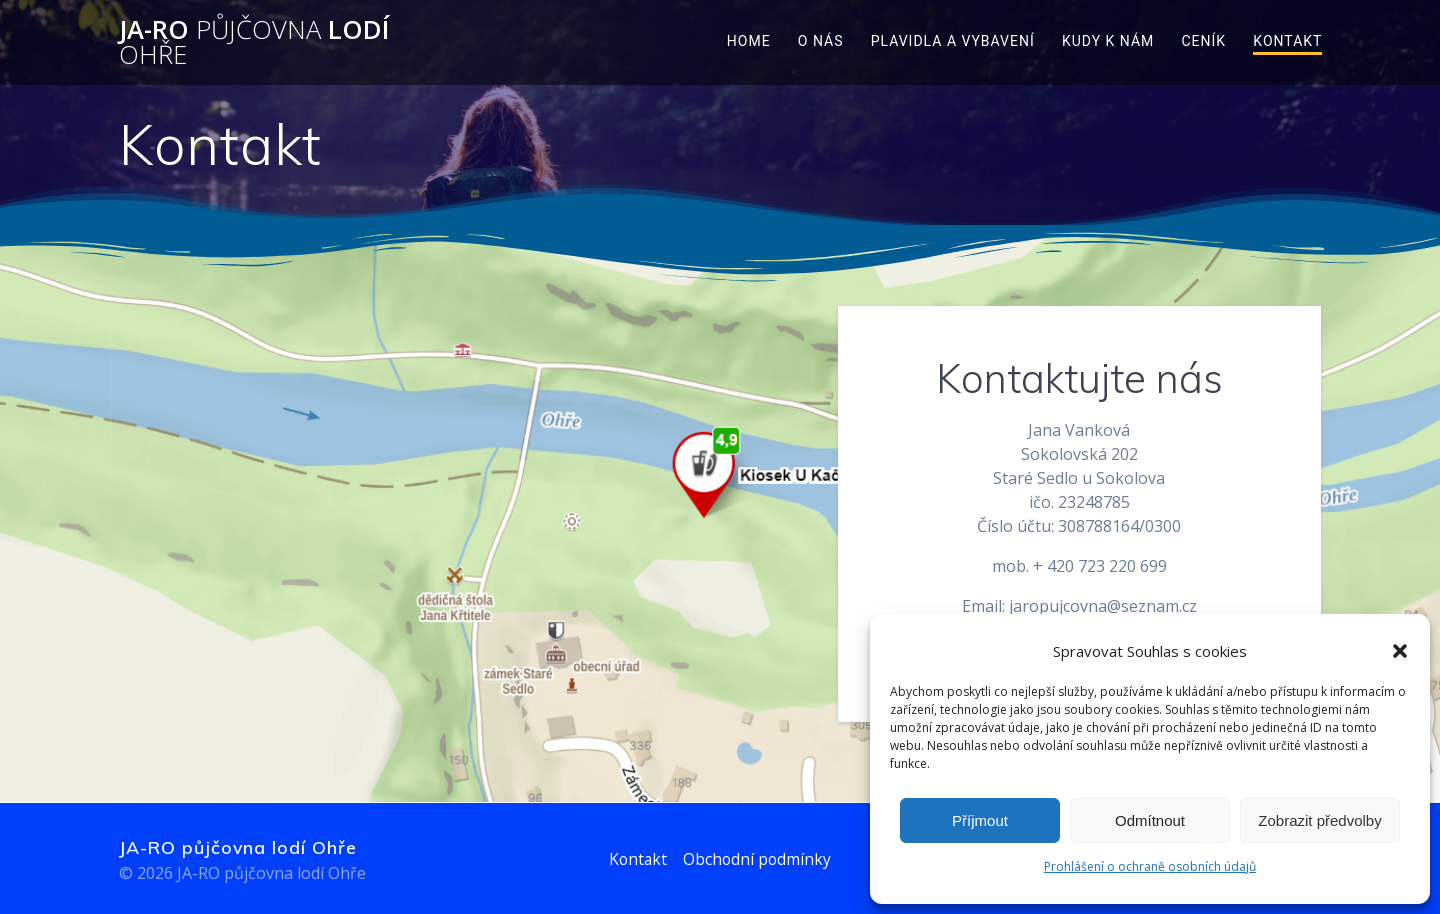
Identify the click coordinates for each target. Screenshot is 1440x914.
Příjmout (980, 820)
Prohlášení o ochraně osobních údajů (1150, 866)
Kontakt (1287, 41)
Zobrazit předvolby (1319, 820)
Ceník (1203, 41)
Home (749, 41)
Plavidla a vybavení (953, 41)
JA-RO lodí (254, 42)
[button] (1400, 651)
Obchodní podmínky (758, 859)
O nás (821, 41)
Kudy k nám (1108, 41)
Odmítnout (1150, 820)
